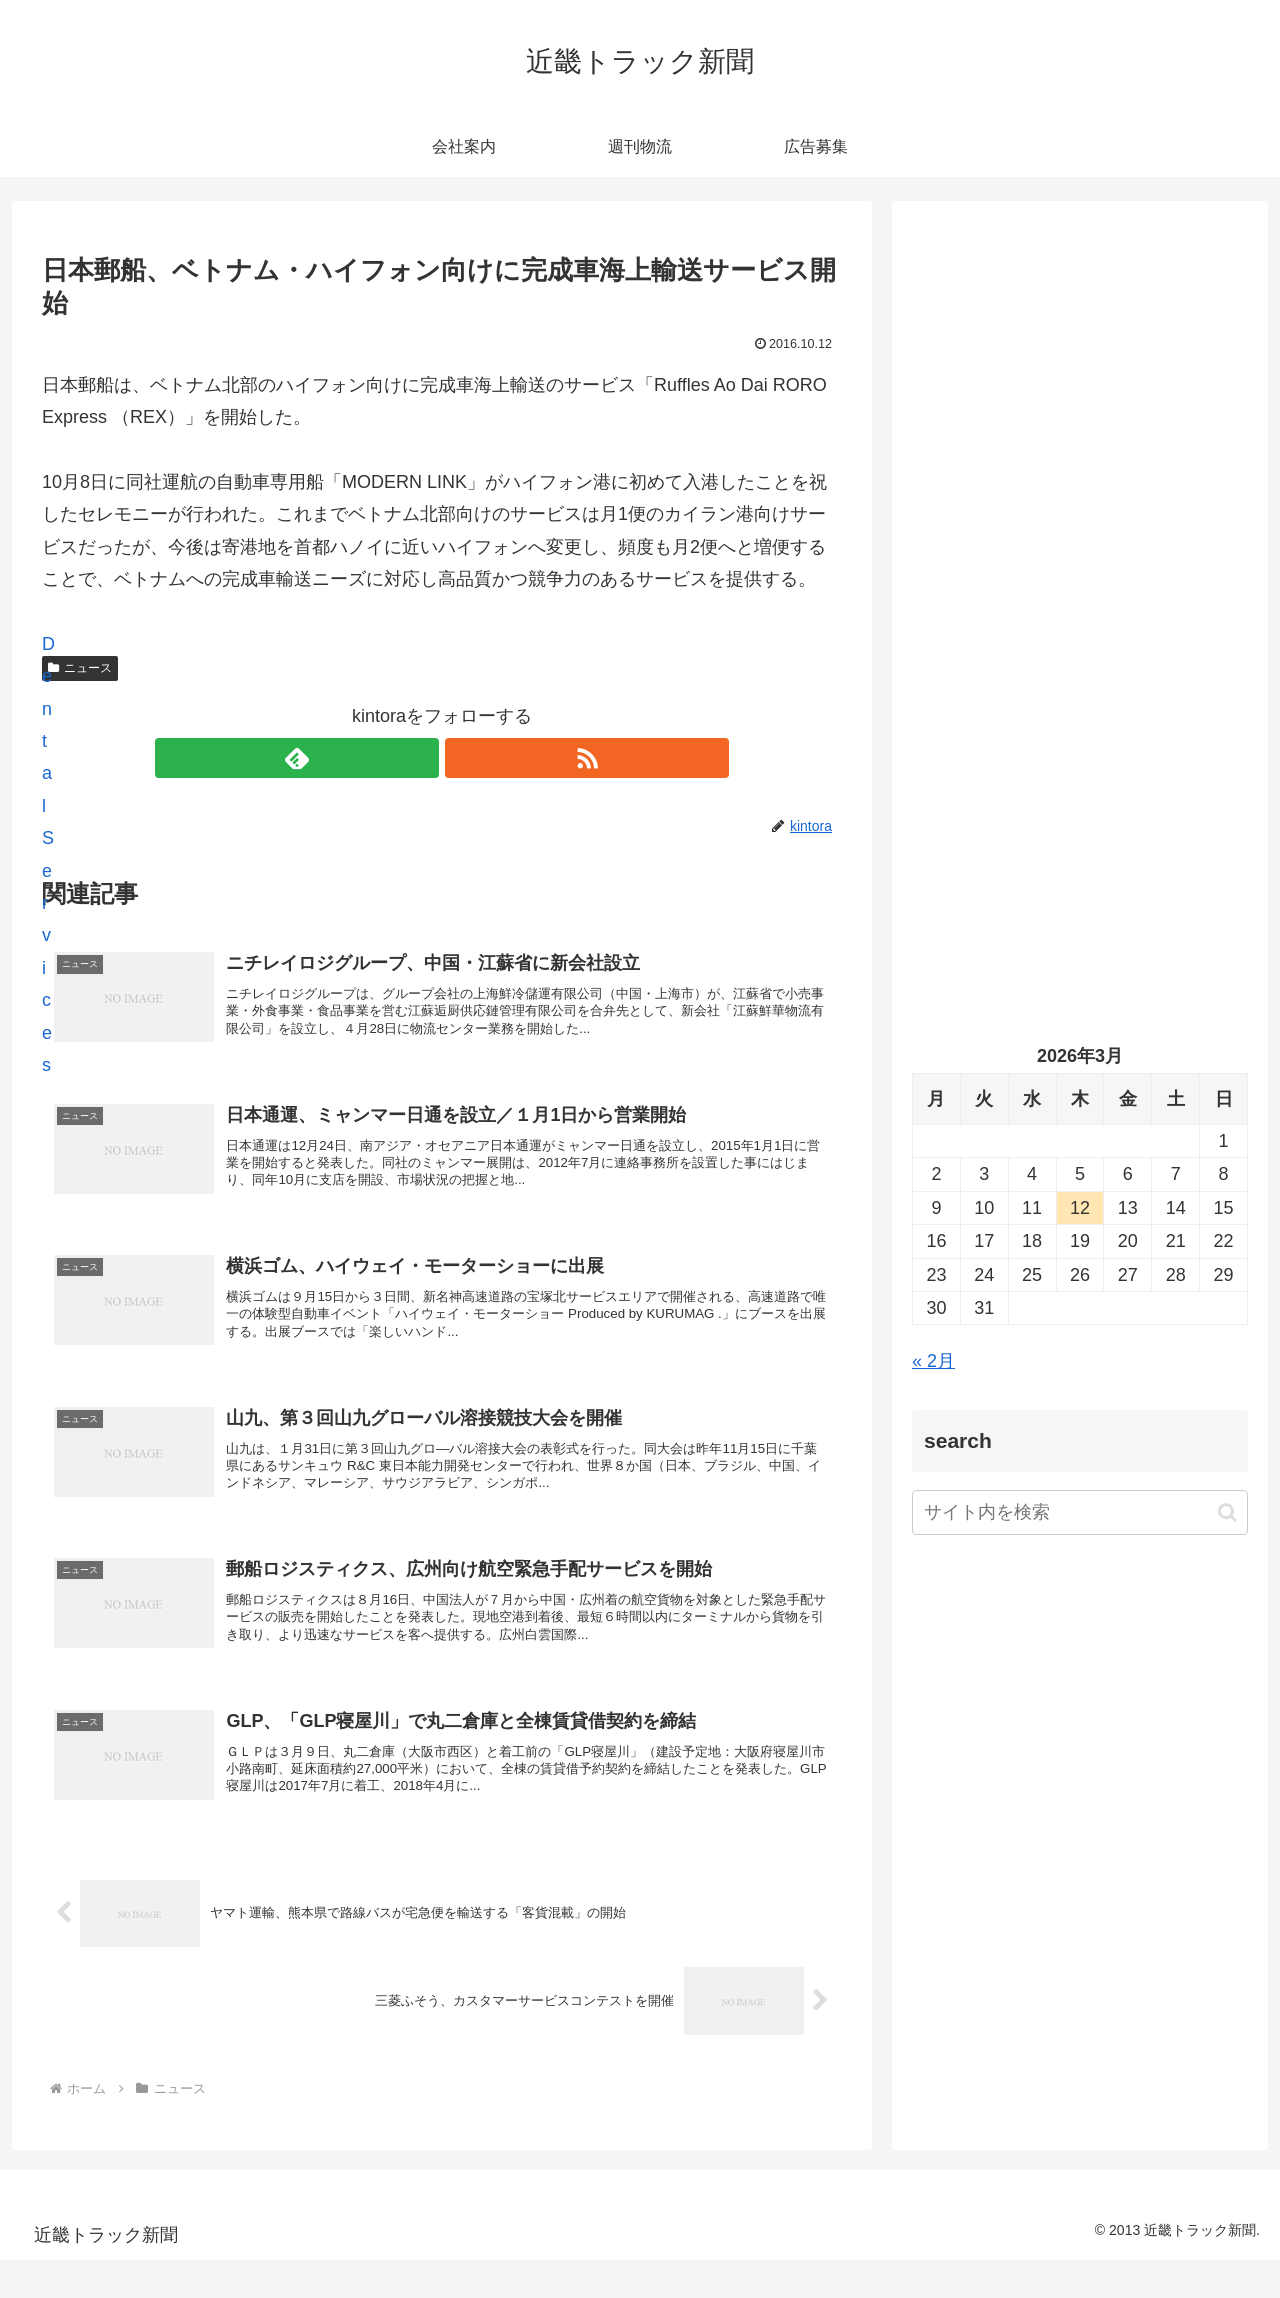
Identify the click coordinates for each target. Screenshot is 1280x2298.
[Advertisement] (1080, 426)
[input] (1080, 1512)
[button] (1227, 1512)
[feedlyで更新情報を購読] (419, 758)
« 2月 (933, 1361)
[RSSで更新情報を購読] (465, 758)
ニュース (80, 668)
